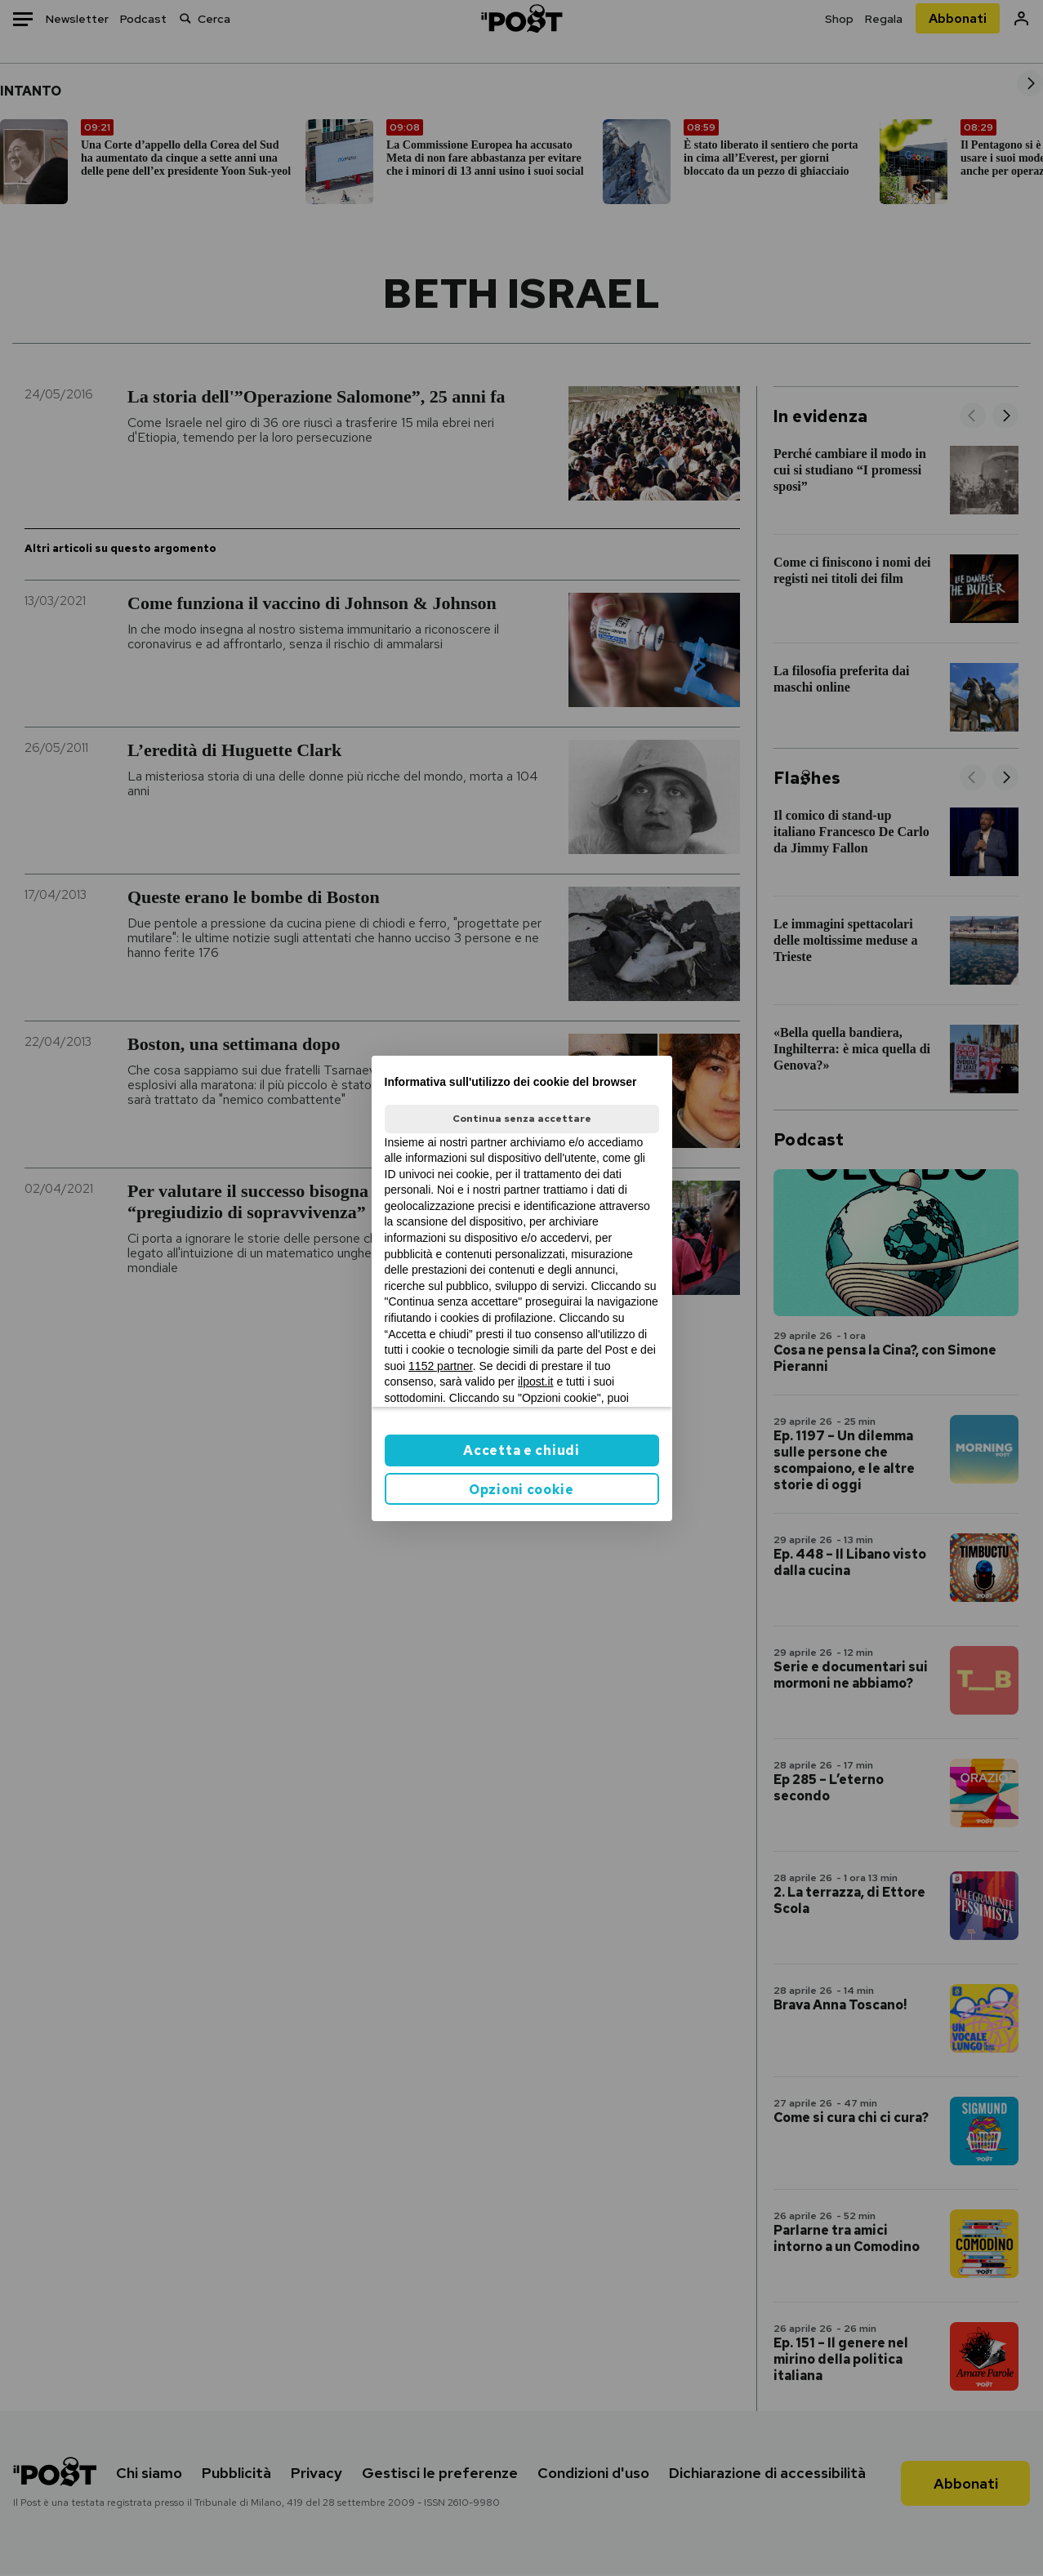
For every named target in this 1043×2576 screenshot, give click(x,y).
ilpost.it (536, 1381)
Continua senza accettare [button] (521, 1118)
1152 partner (440, 1366)
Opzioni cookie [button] (521, 1489)
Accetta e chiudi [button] (521, 1450)
